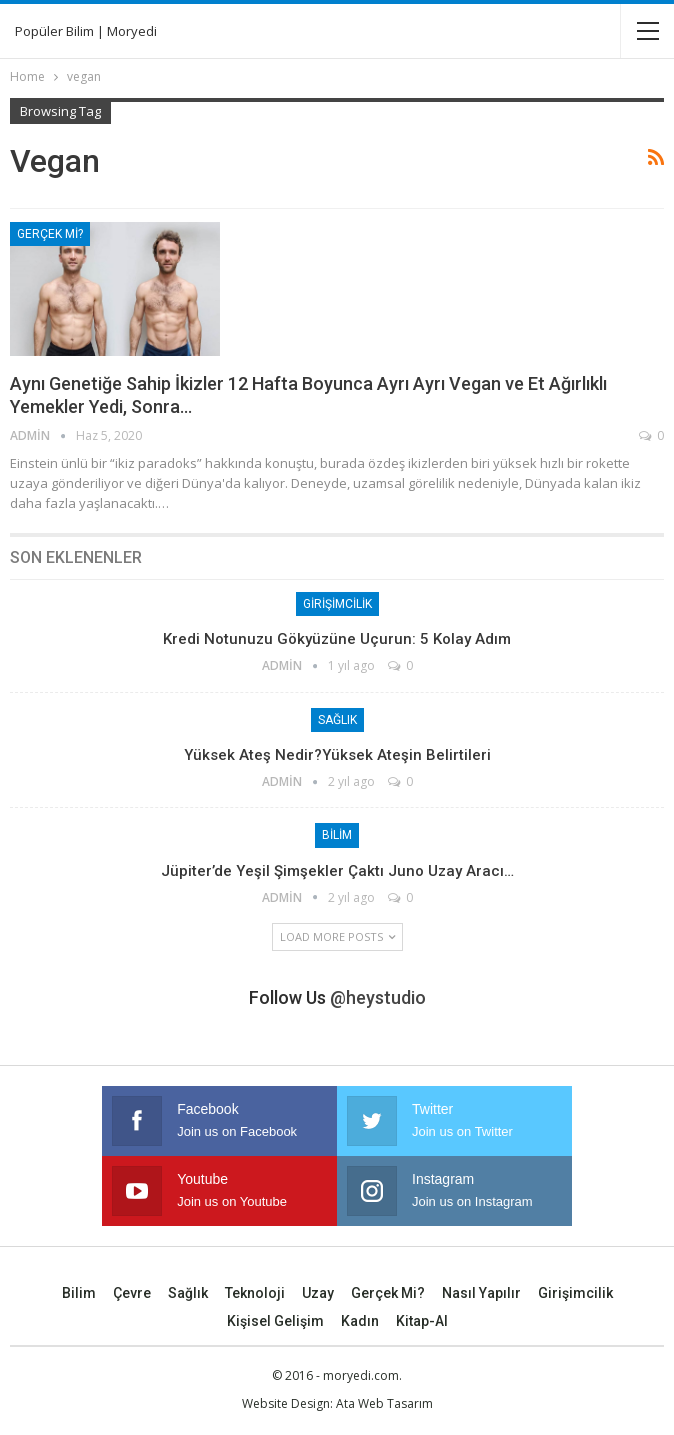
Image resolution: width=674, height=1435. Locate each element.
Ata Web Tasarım (384, 1403)
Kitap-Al (422, 1321)
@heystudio (378, 997)
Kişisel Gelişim (275, 1321)
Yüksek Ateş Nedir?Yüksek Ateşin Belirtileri (337, 755)
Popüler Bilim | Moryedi (86, 31)
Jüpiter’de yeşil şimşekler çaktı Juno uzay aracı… (337, 871)
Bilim (337, 835)
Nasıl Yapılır (481, 1293)
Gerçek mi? (50, 234)
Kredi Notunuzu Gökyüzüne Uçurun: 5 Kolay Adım (337, 639)
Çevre (132, 1293)
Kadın (360, 1321)
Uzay (318, 1293)
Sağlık (337, 720)
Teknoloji (255, 1293)
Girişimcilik (337, 604)
